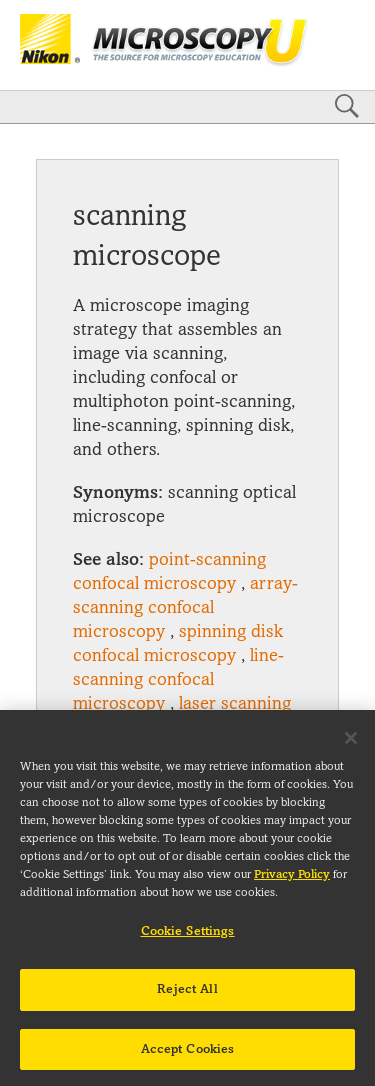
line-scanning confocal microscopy (178, 679)
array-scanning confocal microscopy (185, 607)
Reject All (187, 998)
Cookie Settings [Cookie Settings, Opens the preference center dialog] (188, 940)
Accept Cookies (188, 1058)
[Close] (351, 747)
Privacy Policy (292, 883)
